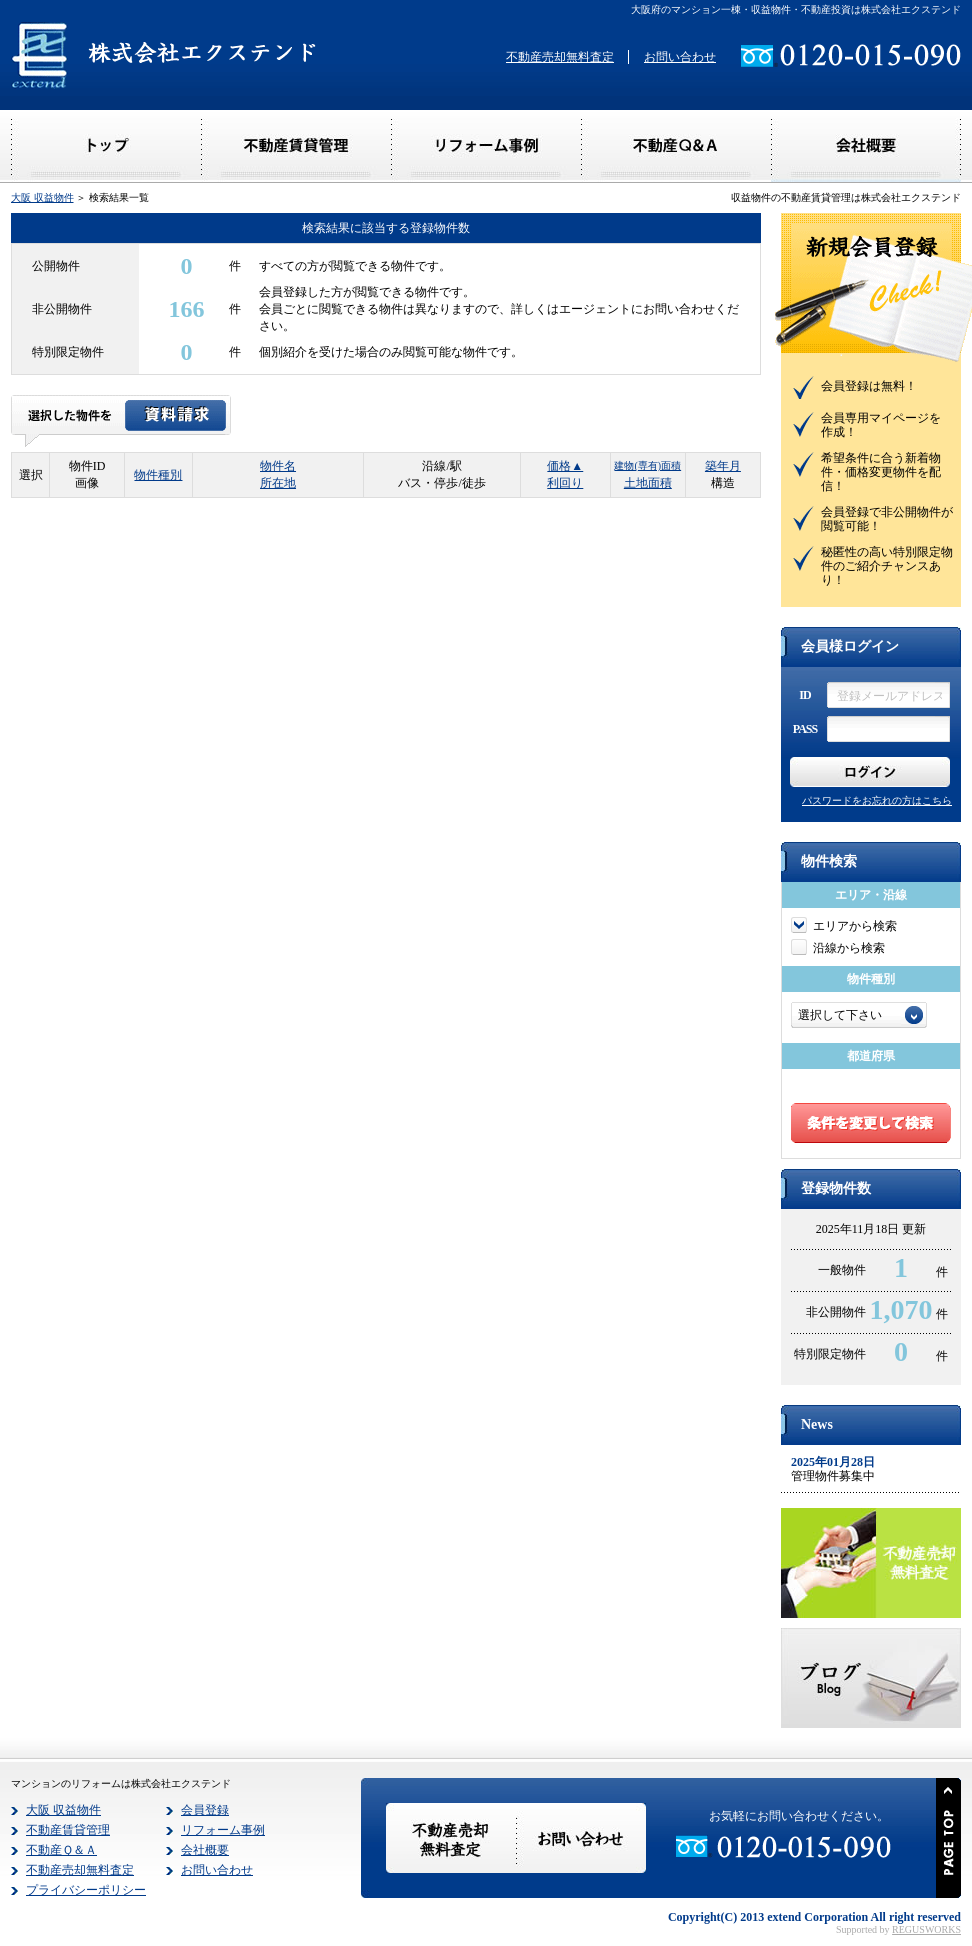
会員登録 (205, 1810)
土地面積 (648, 483)
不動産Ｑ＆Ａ (61, 1850)
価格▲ (565, 466)
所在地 (278, 483)
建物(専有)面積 (647, 465)
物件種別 (158, 475)
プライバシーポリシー (86, 1890)
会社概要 (205, 1850)
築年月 (723, 466)
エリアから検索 (855, 926)
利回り (565, 483)
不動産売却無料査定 (560, 57)
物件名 (278, 466)
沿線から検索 (849, 948)
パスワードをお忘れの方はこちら (877, 800)
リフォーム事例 (223, 1830)
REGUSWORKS (926, 1929)
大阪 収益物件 (42, 197)
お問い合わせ (680, 57)
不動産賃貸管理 (68, 1830)
